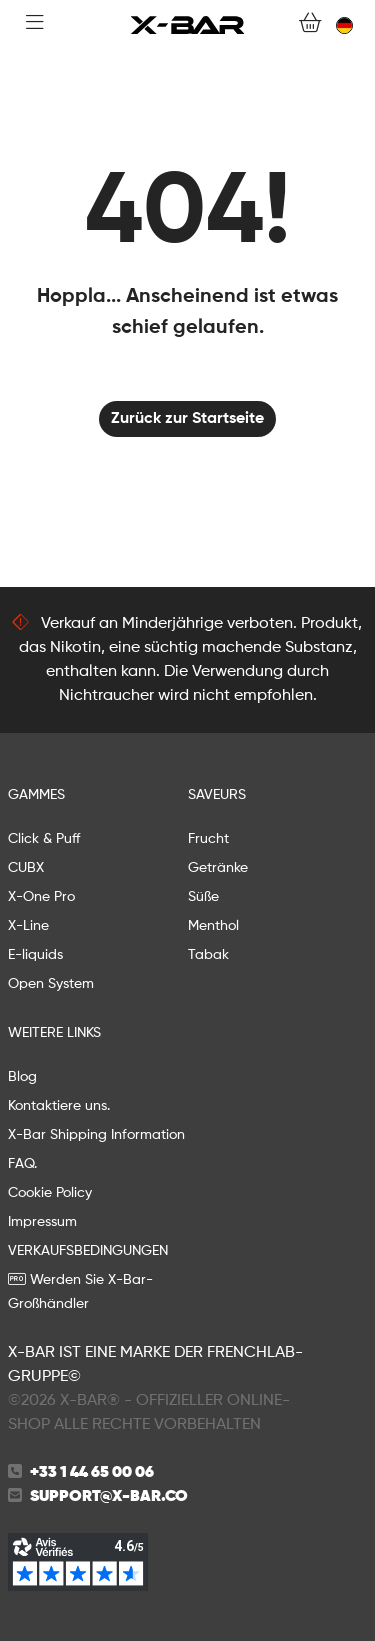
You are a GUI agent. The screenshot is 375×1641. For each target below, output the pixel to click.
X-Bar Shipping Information (96, 1135)
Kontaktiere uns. (59, 1106)
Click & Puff (44, 839)
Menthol (213, 926)
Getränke (218, 868)
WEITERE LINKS (54, 1033)
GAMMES (36, 795)
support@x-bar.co (109, 1497)
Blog (22, 1077)
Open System (51, 984)
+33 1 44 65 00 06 (92, 1473)
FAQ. (22, 1164)
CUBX (26, 868)
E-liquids (35, 955)
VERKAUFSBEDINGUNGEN (88, 1251)
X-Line (28, 926)
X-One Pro (41, 897)
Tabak (208, 955)
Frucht (208, 839)
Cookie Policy (50, 1193)
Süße (203, 897)
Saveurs (217, 795)
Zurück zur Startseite (187, 419)
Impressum (42, 1222)
